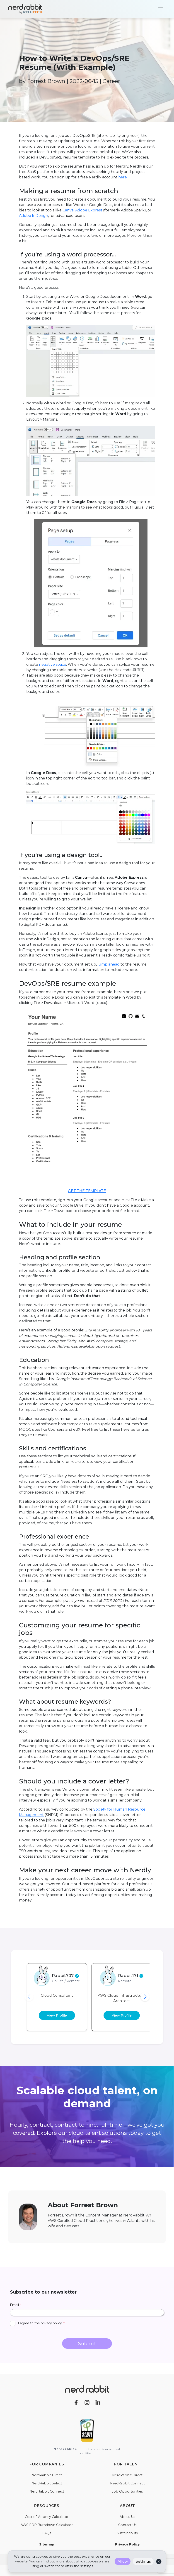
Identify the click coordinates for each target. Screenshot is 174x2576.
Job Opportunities (127, 2491)
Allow (123, 2561)
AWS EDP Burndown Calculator (47, 2525)
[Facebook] (76, 2402)
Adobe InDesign (33, 215)
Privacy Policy (127, 2544)
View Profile (57, 2015)
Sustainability (127, 2533)
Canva (68, 210)
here (122, 177)
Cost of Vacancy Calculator (46, 2517)
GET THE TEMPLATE (87, 1191)
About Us (127, 2517)
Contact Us (127, 2525)
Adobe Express (88, 210)
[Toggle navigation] (160, 9)
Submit (87, 2343)
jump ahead (109, 964)
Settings (143, 2561)
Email (15, 2305)
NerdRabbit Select (46, 2483)
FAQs (46, 2533)
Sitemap (46, 2544)
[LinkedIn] (98, 2402)
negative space (52, 664)
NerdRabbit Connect (46, 2491)
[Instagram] (87, 2402)
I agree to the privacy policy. (41, 2323)
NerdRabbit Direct (46, 2475)
